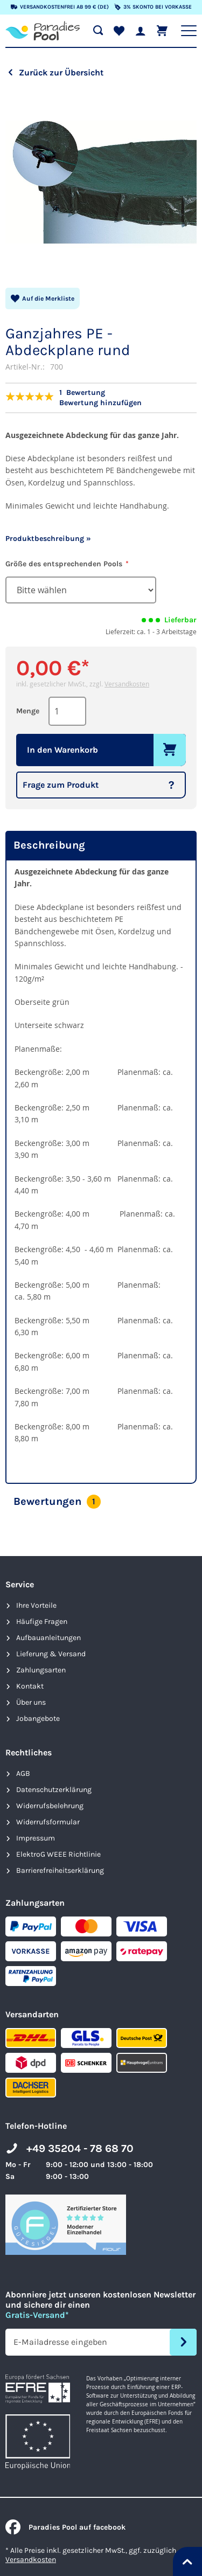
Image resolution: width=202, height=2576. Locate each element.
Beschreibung (49, 845)
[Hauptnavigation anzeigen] (189, 30)
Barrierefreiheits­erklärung (60, 1870)
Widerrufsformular (48, 1822)
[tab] (101, 845)
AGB (23, 1773)
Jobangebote (38, 1718)
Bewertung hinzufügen (100, 403)
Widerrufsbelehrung (49, 1805)
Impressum (35, 1838)
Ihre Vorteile (36, 1605)
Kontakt (30, 1686)
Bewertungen (57, 1502)
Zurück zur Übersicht (61, 72)
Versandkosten (127, 683)
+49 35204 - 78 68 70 (80, 2148)
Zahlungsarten (41, 1670)
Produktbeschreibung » (48, 538)
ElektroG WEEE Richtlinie (58, 1854)
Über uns (31, 1702)
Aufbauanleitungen (48, 1637)
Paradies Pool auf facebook (65, 2527)
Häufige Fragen (41, 1621)
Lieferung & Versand (51, 1653)
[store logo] (42, 30)
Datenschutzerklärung (54, 1789)
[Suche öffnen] (98, 30)
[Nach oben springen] (187, 2561)
